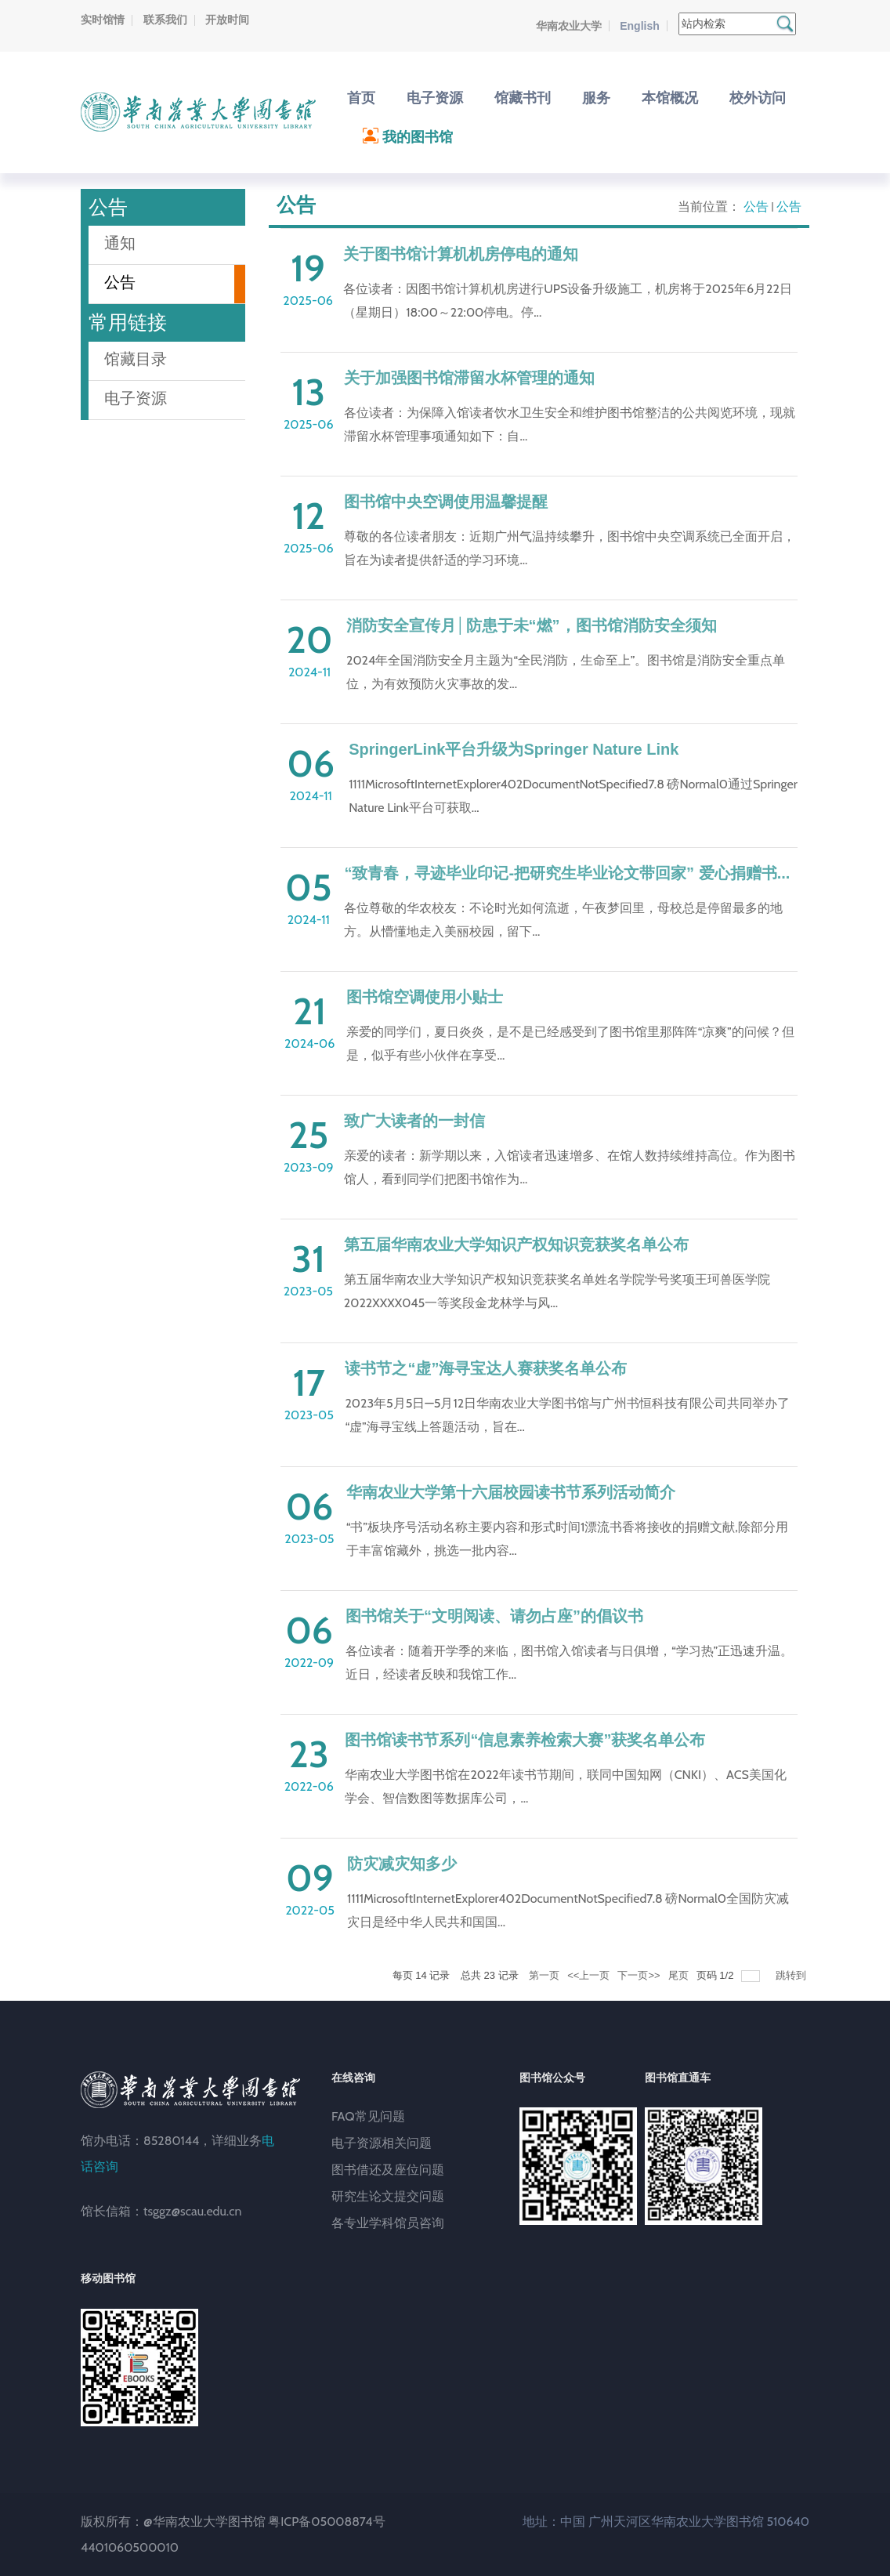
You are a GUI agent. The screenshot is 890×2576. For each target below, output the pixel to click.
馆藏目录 (135, 359)
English (640, 26)
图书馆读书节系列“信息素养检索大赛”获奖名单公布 (525, 1739)
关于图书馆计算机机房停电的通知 (460, 254)
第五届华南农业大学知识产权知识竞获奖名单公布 (516, 1244)
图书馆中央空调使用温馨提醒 (446, 501)
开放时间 (227, 19)
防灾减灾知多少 (402, 1863)
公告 (756, 206)
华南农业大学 (569, 26)
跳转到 (792, 1975)
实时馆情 (103, 19)
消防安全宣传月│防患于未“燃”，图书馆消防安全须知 (531, 625)
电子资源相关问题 (381, 2143)
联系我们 (165, 19)
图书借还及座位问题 (387, 2169)
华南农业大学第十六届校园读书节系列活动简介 (510, 1492)
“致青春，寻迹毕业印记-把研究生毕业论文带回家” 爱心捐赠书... (567, 873)
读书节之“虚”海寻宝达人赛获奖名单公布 (486, 1368)
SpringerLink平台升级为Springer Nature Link (513, 749)
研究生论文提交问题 (387, 2196)
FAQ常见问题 (368, 2116)
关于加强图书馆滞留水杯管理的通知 (469, 377)
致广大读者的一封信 (414, 1120)
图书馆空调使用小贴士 (424, 996)
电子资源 (135, 398)
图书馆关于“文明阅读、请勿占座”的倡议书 (494, 1616)
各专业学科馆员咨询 (387, 2223)
